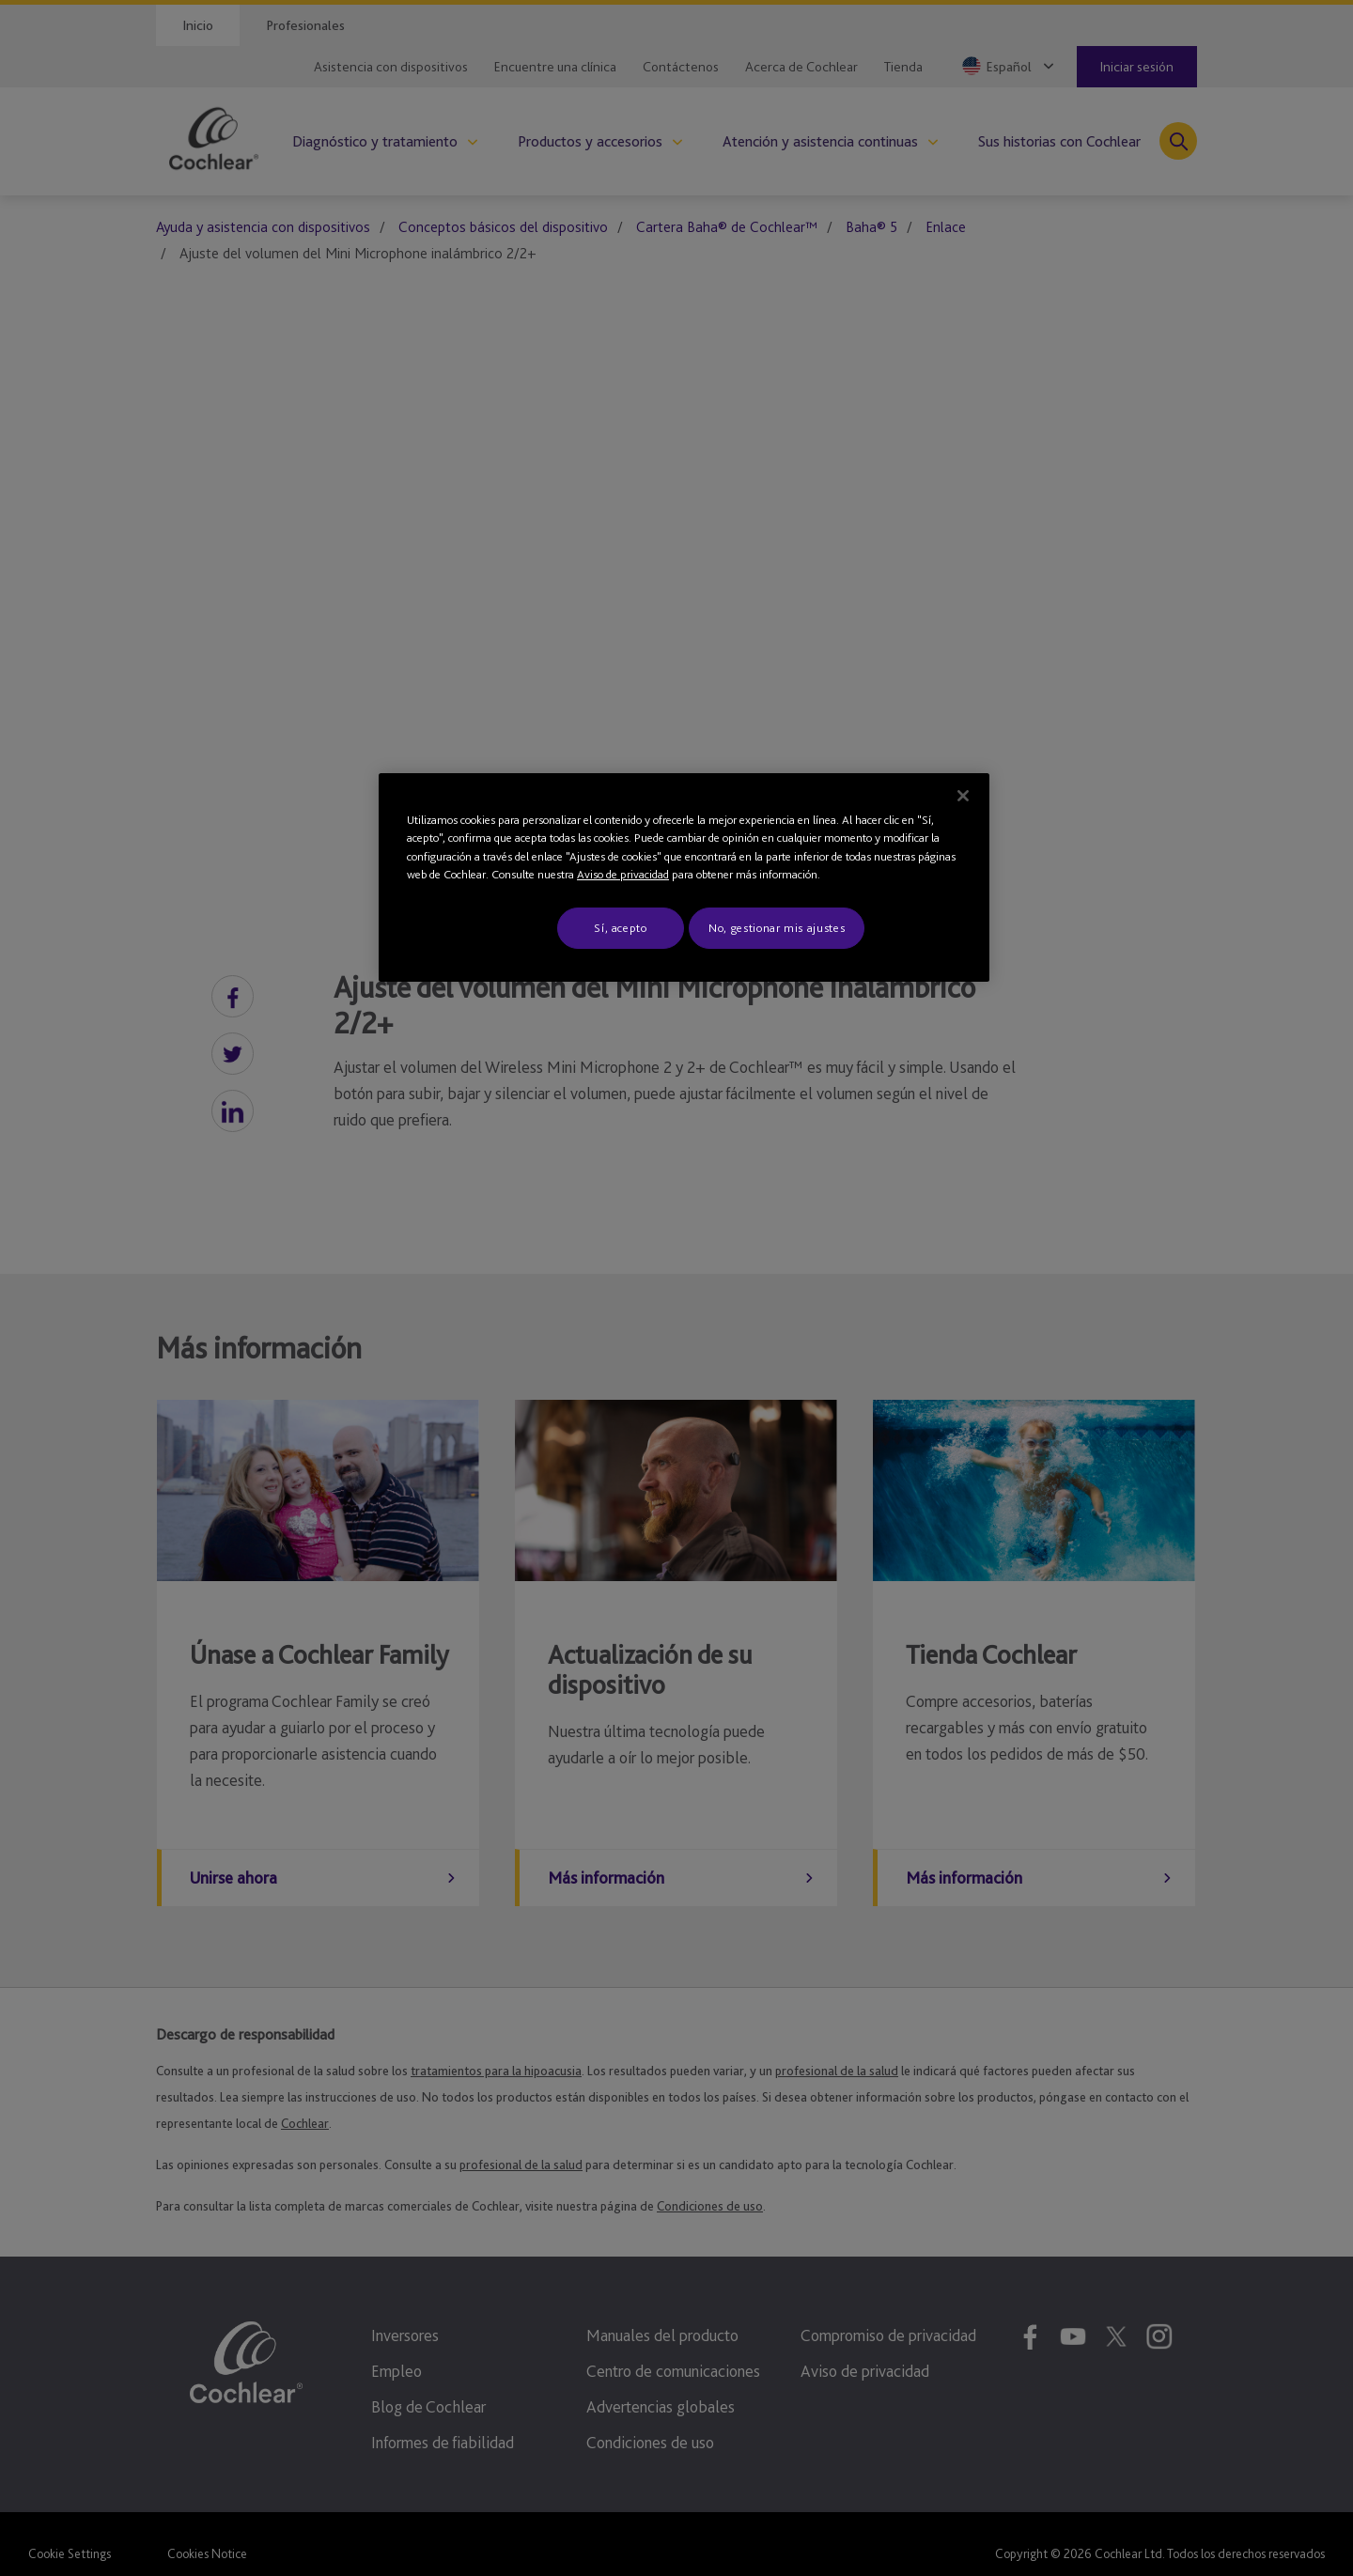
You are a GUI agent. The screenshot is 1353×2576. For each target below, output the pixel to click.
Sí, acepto (620, 928)
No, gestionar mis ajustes (776, 928)
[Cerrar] (963, 795)
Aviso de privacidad (623, 874)
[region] (684, 877)
